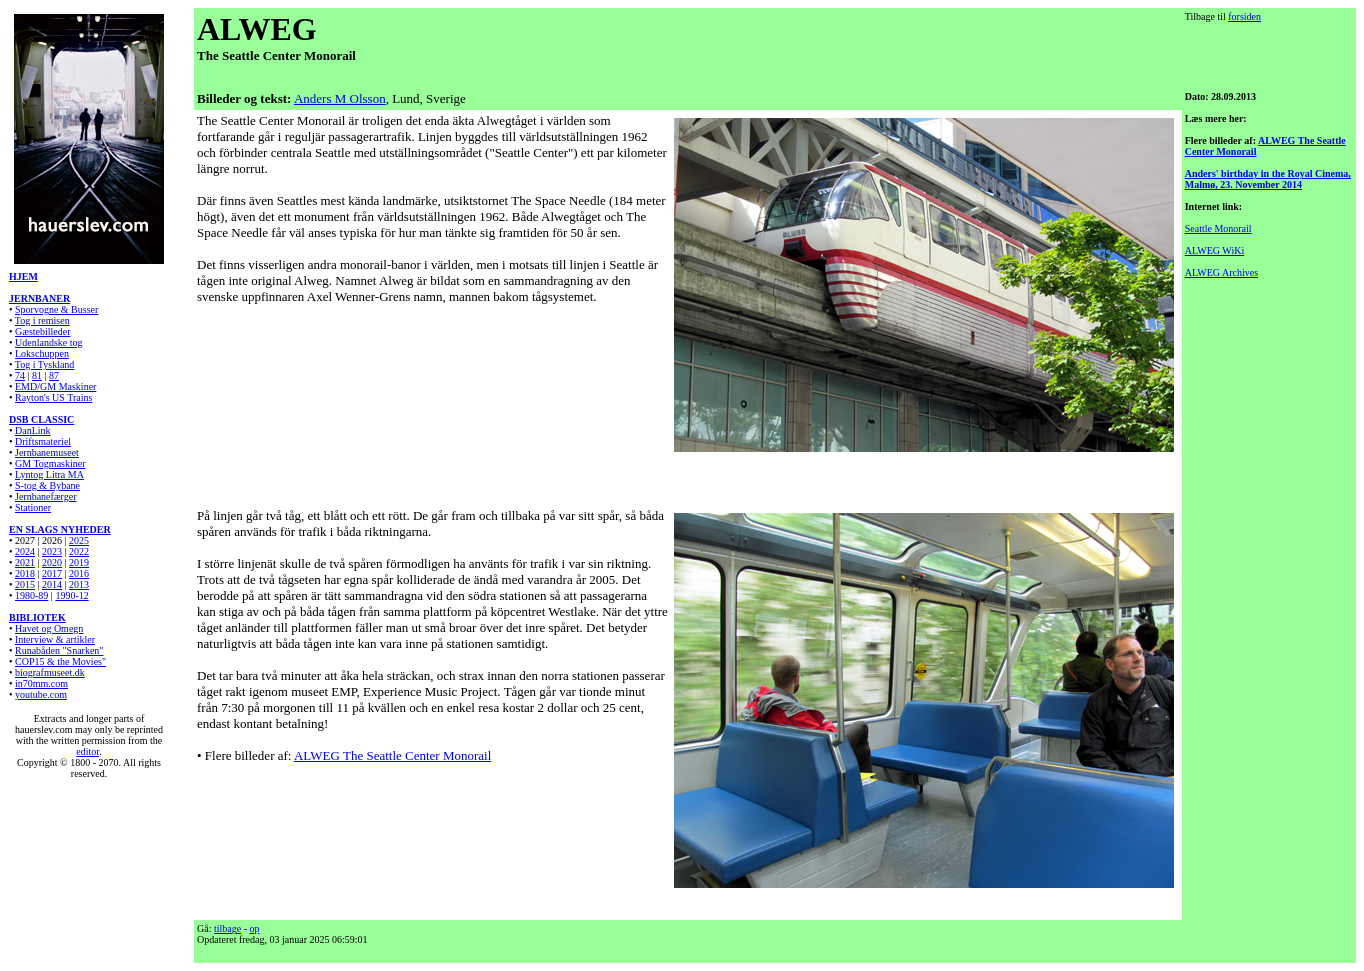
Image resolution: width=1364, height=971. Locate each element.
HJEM (23, 276)
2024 (25, 551)
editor (87, 751)
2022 (79, 551)
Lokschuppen (42, 353)
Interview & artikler (55, 639)
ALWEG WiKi (1215, 250)
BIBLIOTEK (37, 617)
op (255, 928)
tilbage (227, 928)
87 (54, 375)
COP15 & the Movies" (60, 661)
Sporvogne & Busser (56, 309)
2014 (52, 584)
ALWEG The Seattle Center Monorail (392, 755)
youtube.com (41, 694)
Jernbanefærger (45, 496)
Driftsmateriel (43, 441)
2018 (25, 573)
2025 (79, 540)
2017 (52, 573)
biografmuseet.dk (50, 672)
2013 (79, 584)
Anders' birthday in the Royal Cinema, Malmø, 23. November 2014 (1268, 179)
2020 (52, 562)
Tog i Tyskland (45, 364)
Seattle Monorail (1218, 228)
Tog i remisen (42, 320)
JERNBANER (39, 298)
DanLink (33, 430)
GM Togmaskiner (50, 463)
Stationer (33, 507)
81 (37, 375)
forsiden (1244, 16)
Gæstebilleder (43, 331)
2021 (25, 562)
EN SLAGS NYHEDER (60, 529)
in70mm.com (41, 683)
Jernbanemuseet (47, 452)
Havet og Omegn (49, 628)
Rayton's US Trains (53, 397)
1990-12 (71, 595)
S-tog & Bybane (47, 485)
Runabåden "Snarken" (59, 650)
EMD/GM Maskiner (55, 386)
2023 (52, 551)
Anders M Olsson (340, 98)
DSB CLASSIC (41, 419)
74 (20, 375)
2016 (79, 573)
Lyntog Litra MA (49, 474)
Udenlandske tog (49, 342)
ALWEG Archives (1221, 272)
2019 (79, 562)
